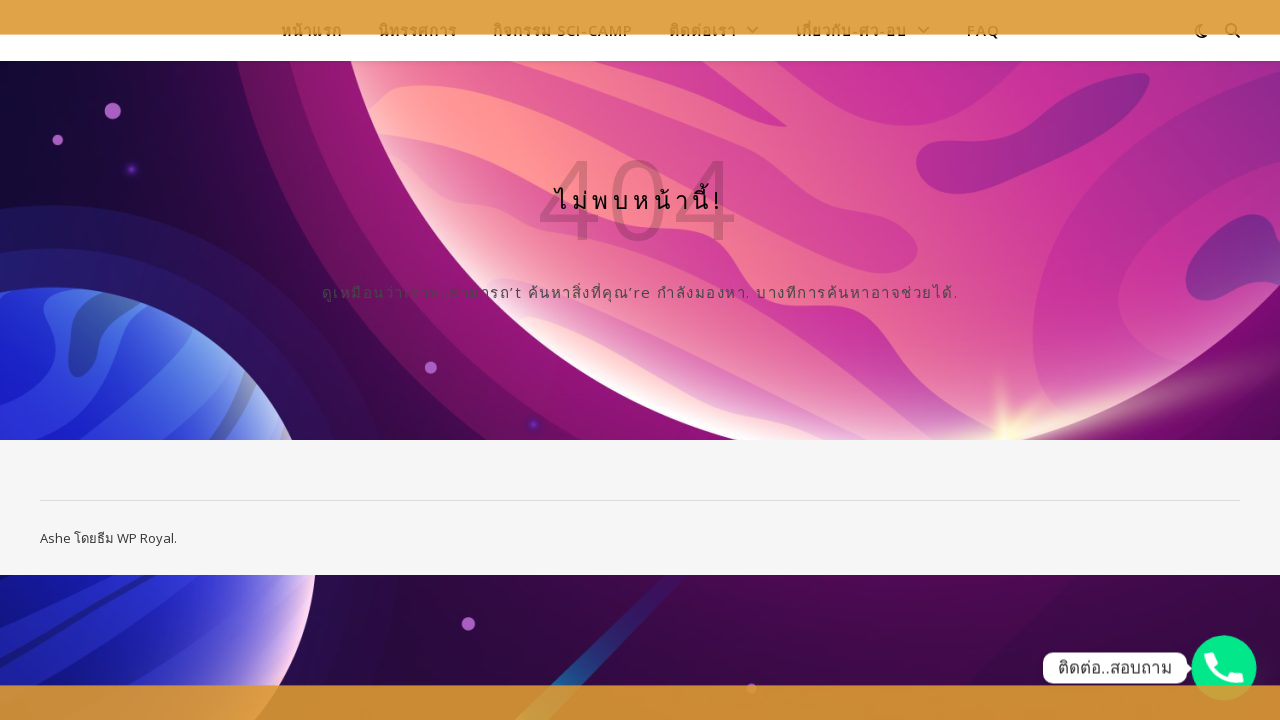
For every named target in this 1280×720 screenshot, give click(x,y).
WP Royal (145, 538)
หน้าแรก (311, 30)
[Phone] (1224, 668)
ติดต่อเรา (702, 30)
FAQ (983, 30)
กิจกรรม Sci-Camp (563, 30)
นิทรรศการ (417, 30)
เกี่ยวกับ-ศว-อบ (851, 30)
